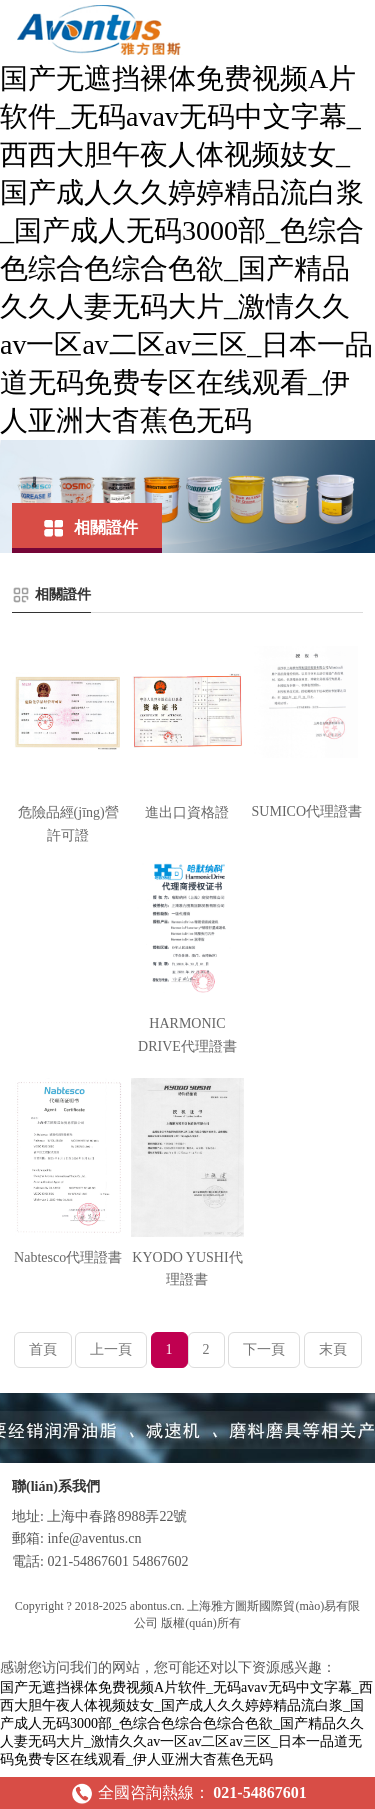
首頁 (43, 1349)
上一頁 (111, 1349)
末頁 (333, 1349)
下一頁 (264, 1349)
